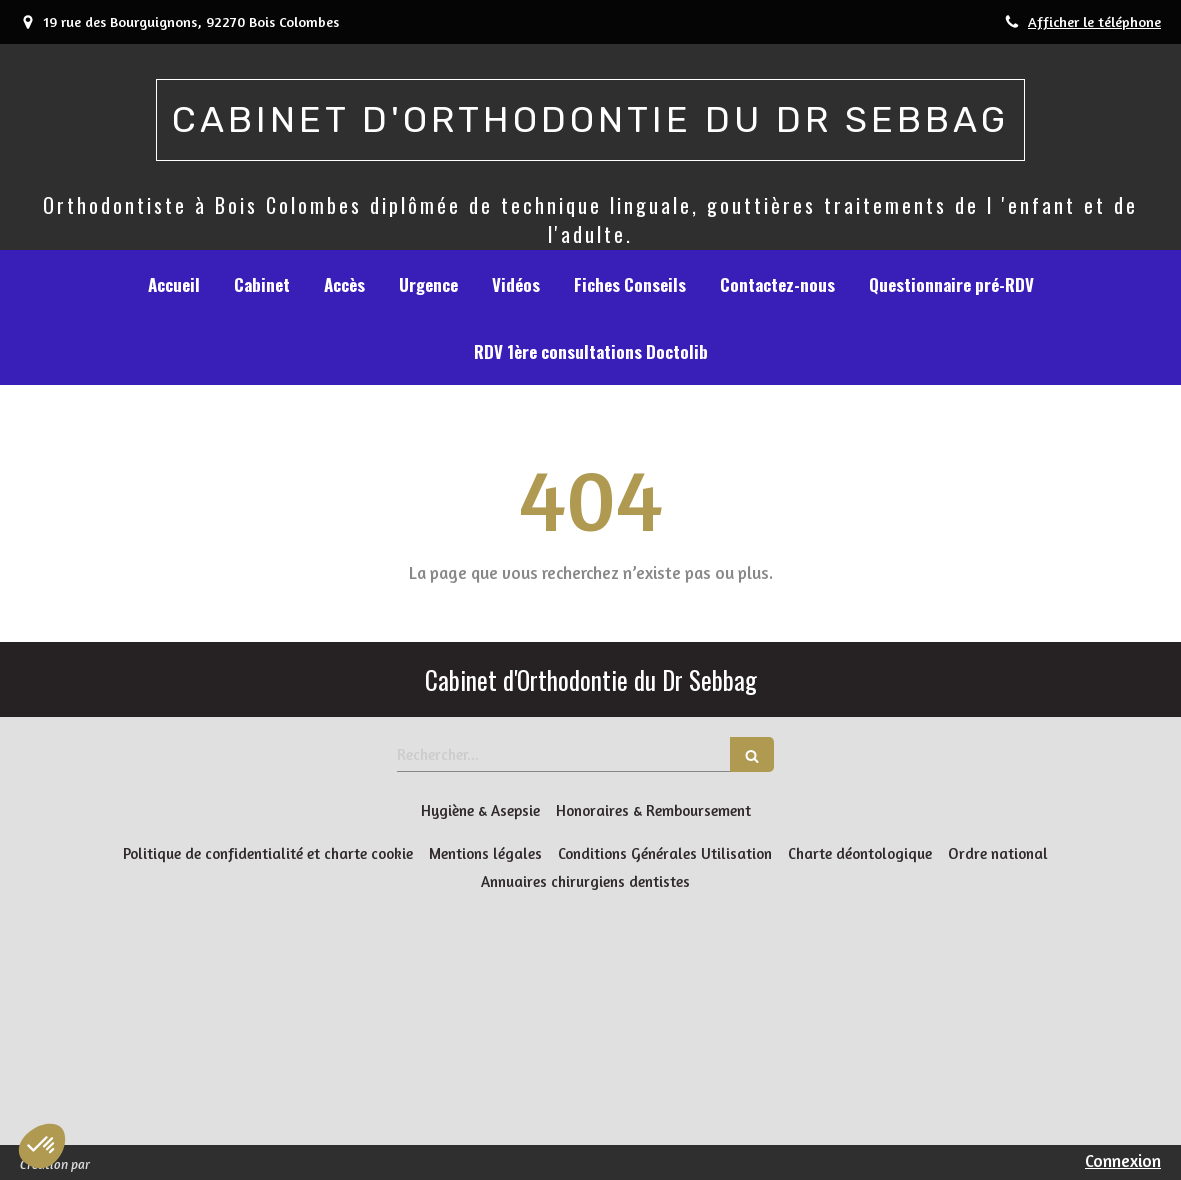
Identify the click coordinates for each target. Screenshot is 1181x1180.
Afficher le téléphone (1094, 21)
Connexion (1123, 1160)
